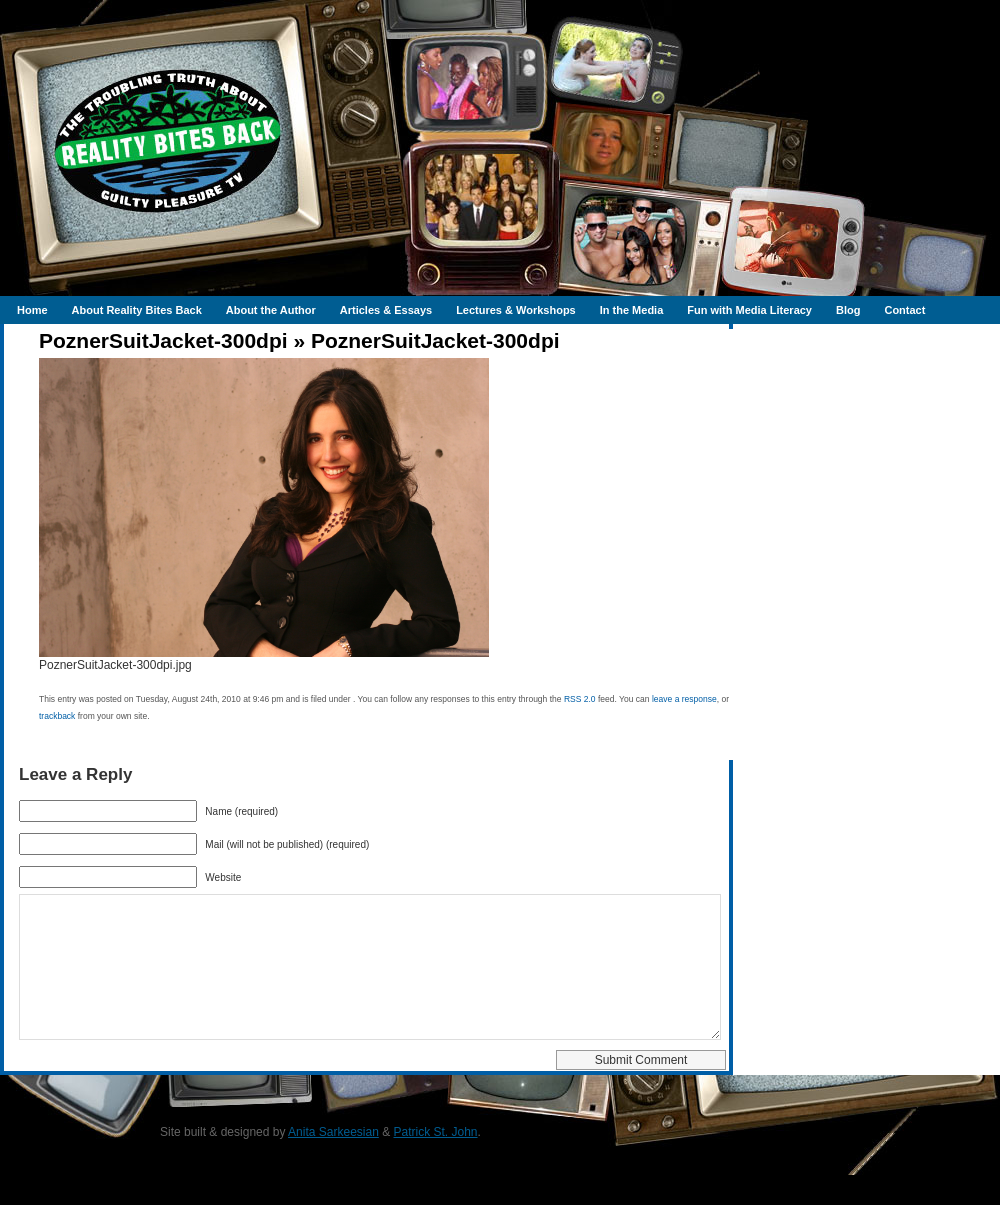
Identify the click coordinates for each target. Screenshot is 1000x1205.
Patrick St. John (436, 1162)
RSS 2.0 (580, 699)
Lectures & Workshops (516, 310)
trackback (57, 716)
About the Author (271, 310)
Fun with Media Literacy (749, 310)
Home (32, 310)
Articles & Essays (386, 310)
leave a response (684, 699)
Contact (904, 310)
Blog (848, 310)
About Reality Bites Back (137, 310)
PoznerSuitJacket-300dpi (163, 340)
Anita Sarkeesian (333, 1162)
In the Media (632, 310)
